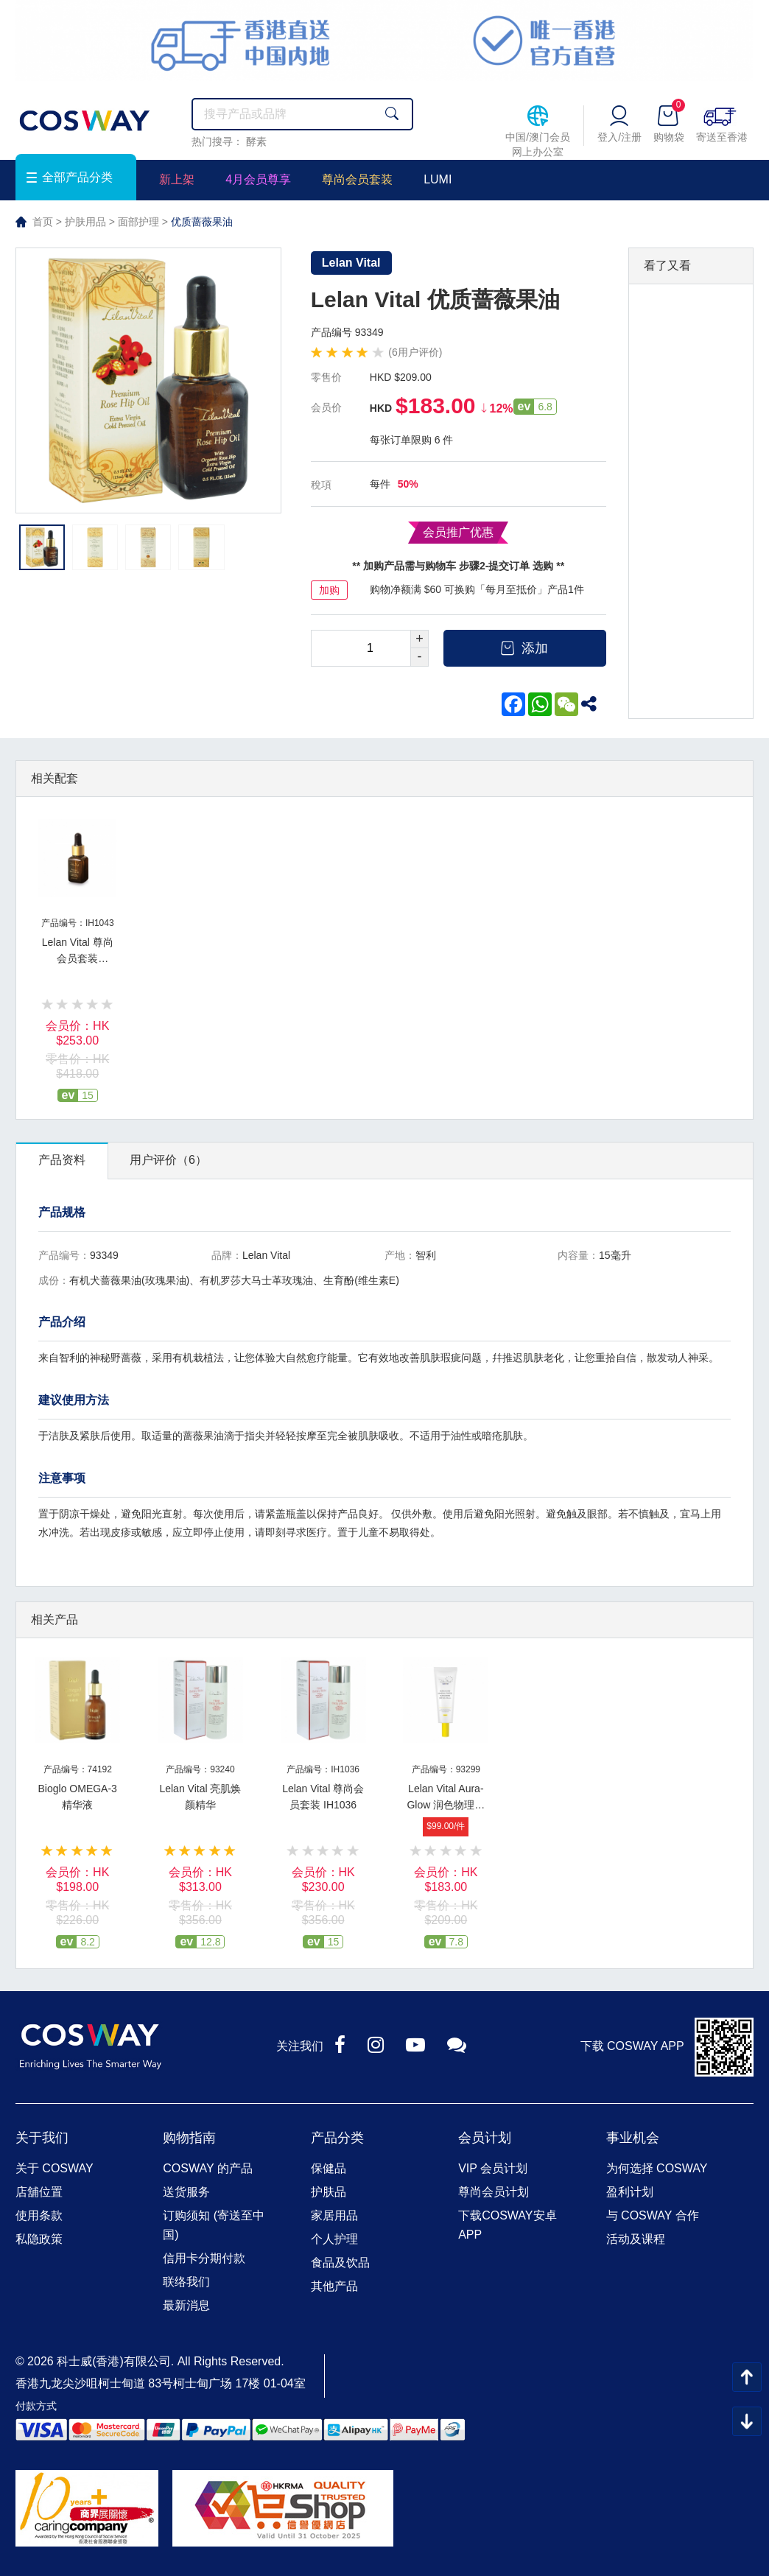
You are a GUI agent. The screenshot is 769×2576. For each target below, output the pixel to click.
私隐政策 (39, 2239)
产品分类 (337, 2137)
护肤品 (328, 2192)
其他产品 (334, 2286)
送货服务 (186, 2192)
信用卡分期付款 (204, 2258)
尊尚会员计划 (493, 2192)
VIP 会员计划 (492, 2168)
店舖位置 (39, 2192)
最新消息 (186, 2305)
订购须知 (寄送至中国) (213, 2225)
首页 (42, 222)
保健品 (328, 2168)
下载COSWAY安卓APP (507, 2225)
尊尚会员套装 (357, 179)
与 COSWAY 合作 (652, 2215)
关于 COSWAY (54, 2168)
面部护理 (138, 222)
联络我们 (186, 2281)
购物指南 (189, 2137)
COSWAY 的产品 (208, 2168)
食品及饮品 (340, 2262)
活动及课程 (635, 2239)
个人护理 (334, 2239)
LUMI (438, 179)
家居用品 (334, 2215)
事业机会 (632, 2137)
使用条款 (39, 2215)
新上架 (176, 179)
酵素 (256, 141)
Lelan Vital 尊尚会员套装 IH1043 (77, 958)
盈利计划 (629, 2192)
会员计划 (484, 2137)
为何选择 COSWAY (657, 2168)
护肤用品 (85, 222)
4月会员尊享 (258, 179)
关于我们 (42, 2137)
